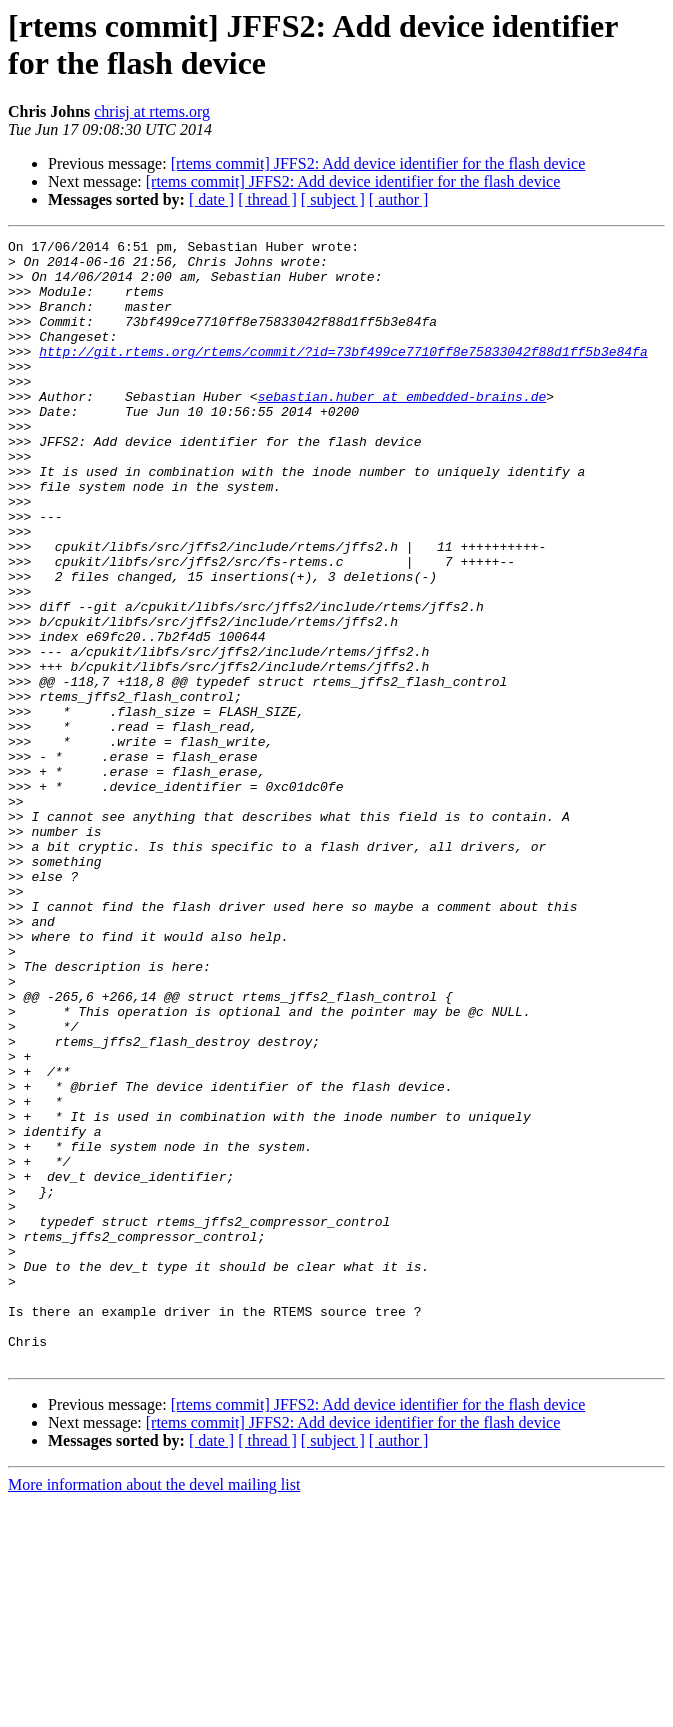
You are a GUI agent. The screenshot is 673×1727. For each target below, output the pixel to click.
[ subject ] (333, 199)
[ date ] (211, 199)
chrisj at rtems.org (152, 111)
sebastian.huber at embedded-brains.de (402, 429)
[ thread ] (267, 199)
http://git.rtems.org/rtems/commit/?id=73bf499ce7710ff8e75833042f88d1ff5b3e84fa (343, 375)
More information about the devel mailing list (154, 1709)
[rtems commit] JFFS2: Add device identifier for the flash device (378, 163)
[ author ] (399, 199)
